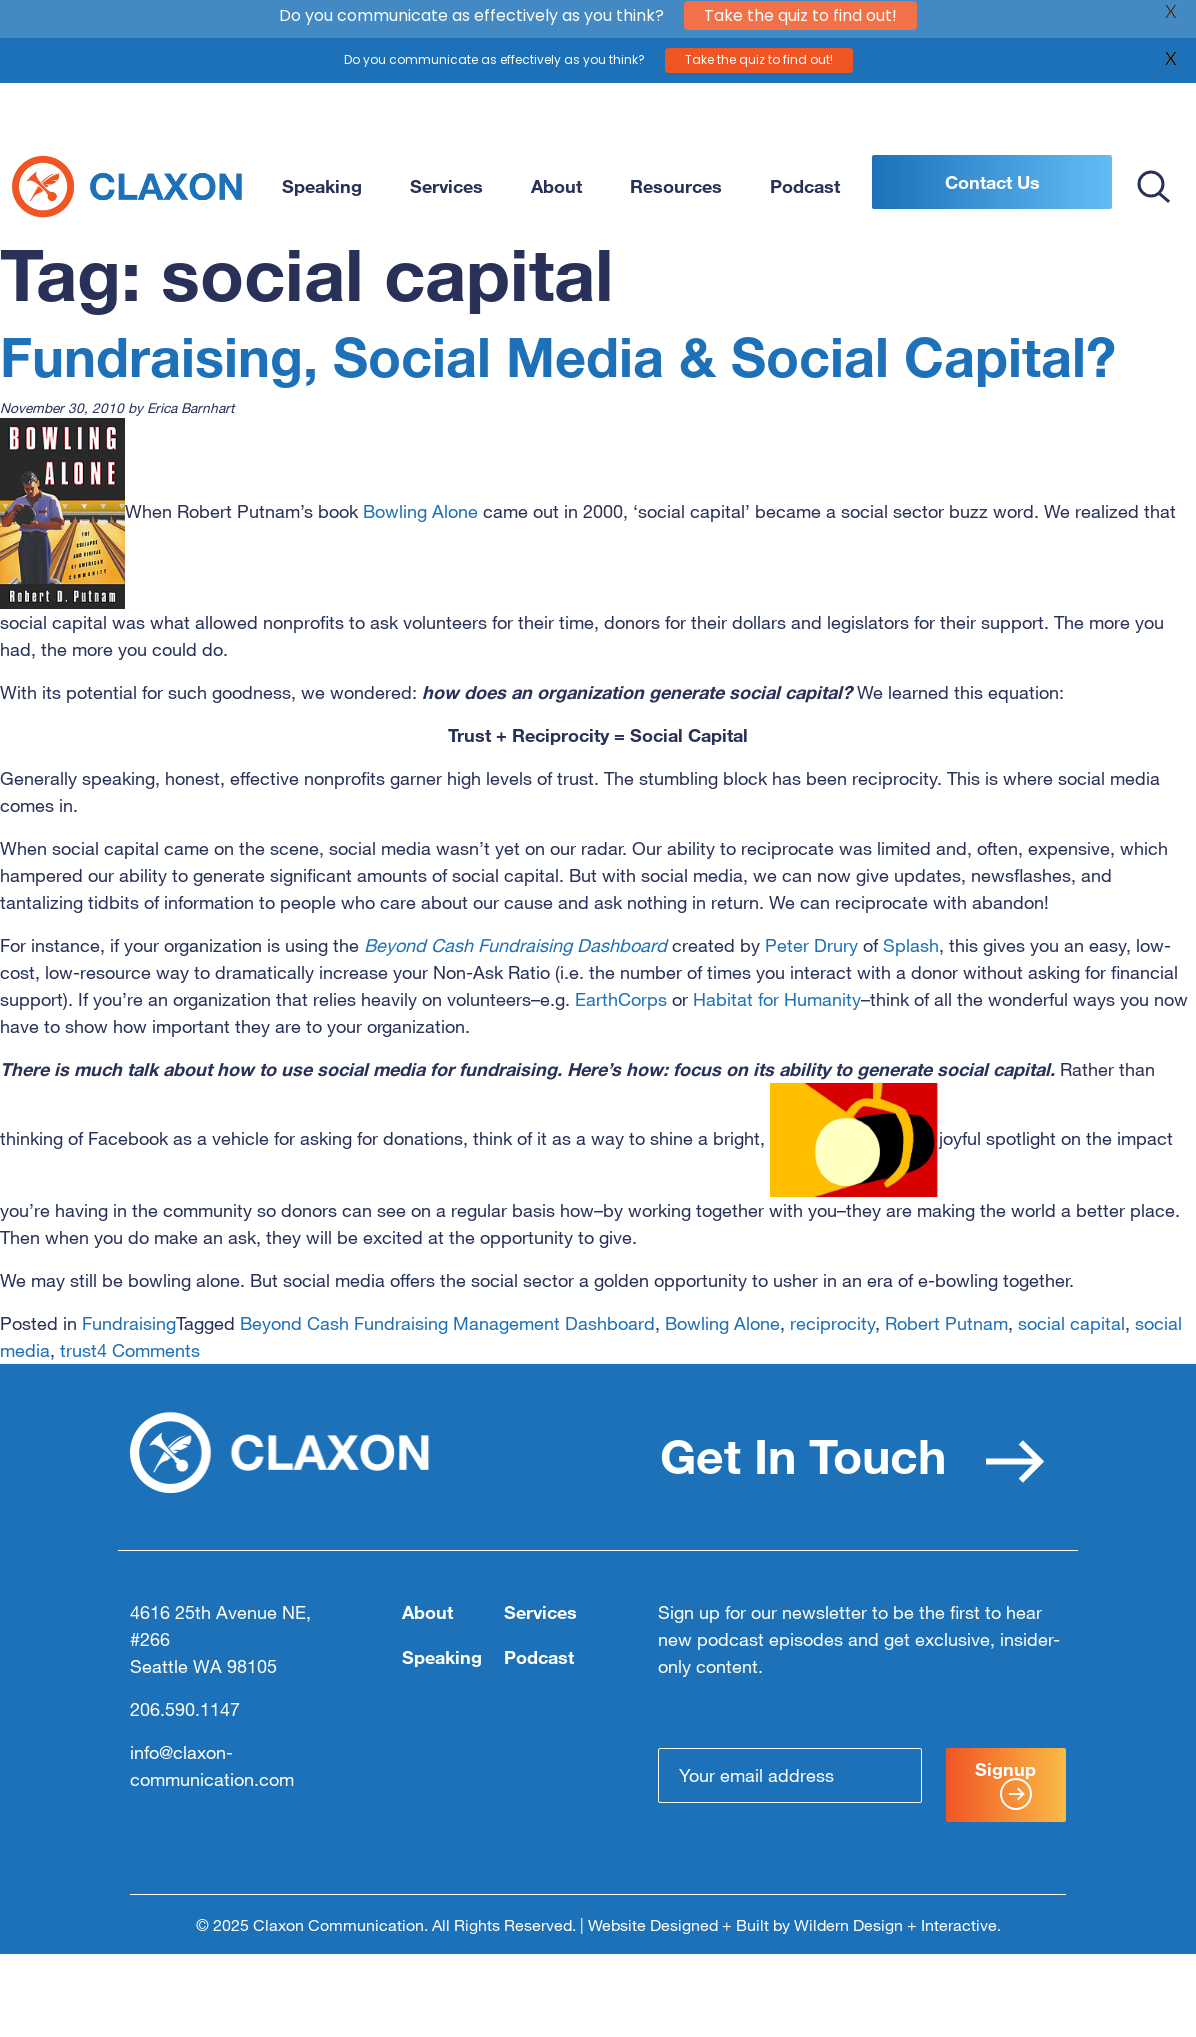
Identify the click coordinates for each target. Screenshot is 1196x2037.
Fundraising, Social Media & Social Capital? (558, 357)
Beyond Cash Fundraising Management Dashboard (447, 1323)
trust (78, 1350)
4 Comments (148, 1350)
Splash (911, 945)
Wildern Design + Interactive (895, 1925)
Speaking (322, 186)
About (556, 186)
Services (446, 186)
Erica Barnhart (190, 407)
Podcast (805, 186)
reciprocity (832, 1323)
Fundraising (129, 1323)
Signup (1005, 1784)
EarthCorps (621, 999)
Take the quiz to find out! (759, 43)
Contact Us (992, 182)
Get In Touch (852, 1455)
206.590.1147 (185, 1709)
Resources (676, 186)
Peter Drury (811, 945)
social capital (1071, 1323)
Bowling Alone (420, 511)
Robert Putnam (946, 1323)
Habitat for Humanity (777, 999)
